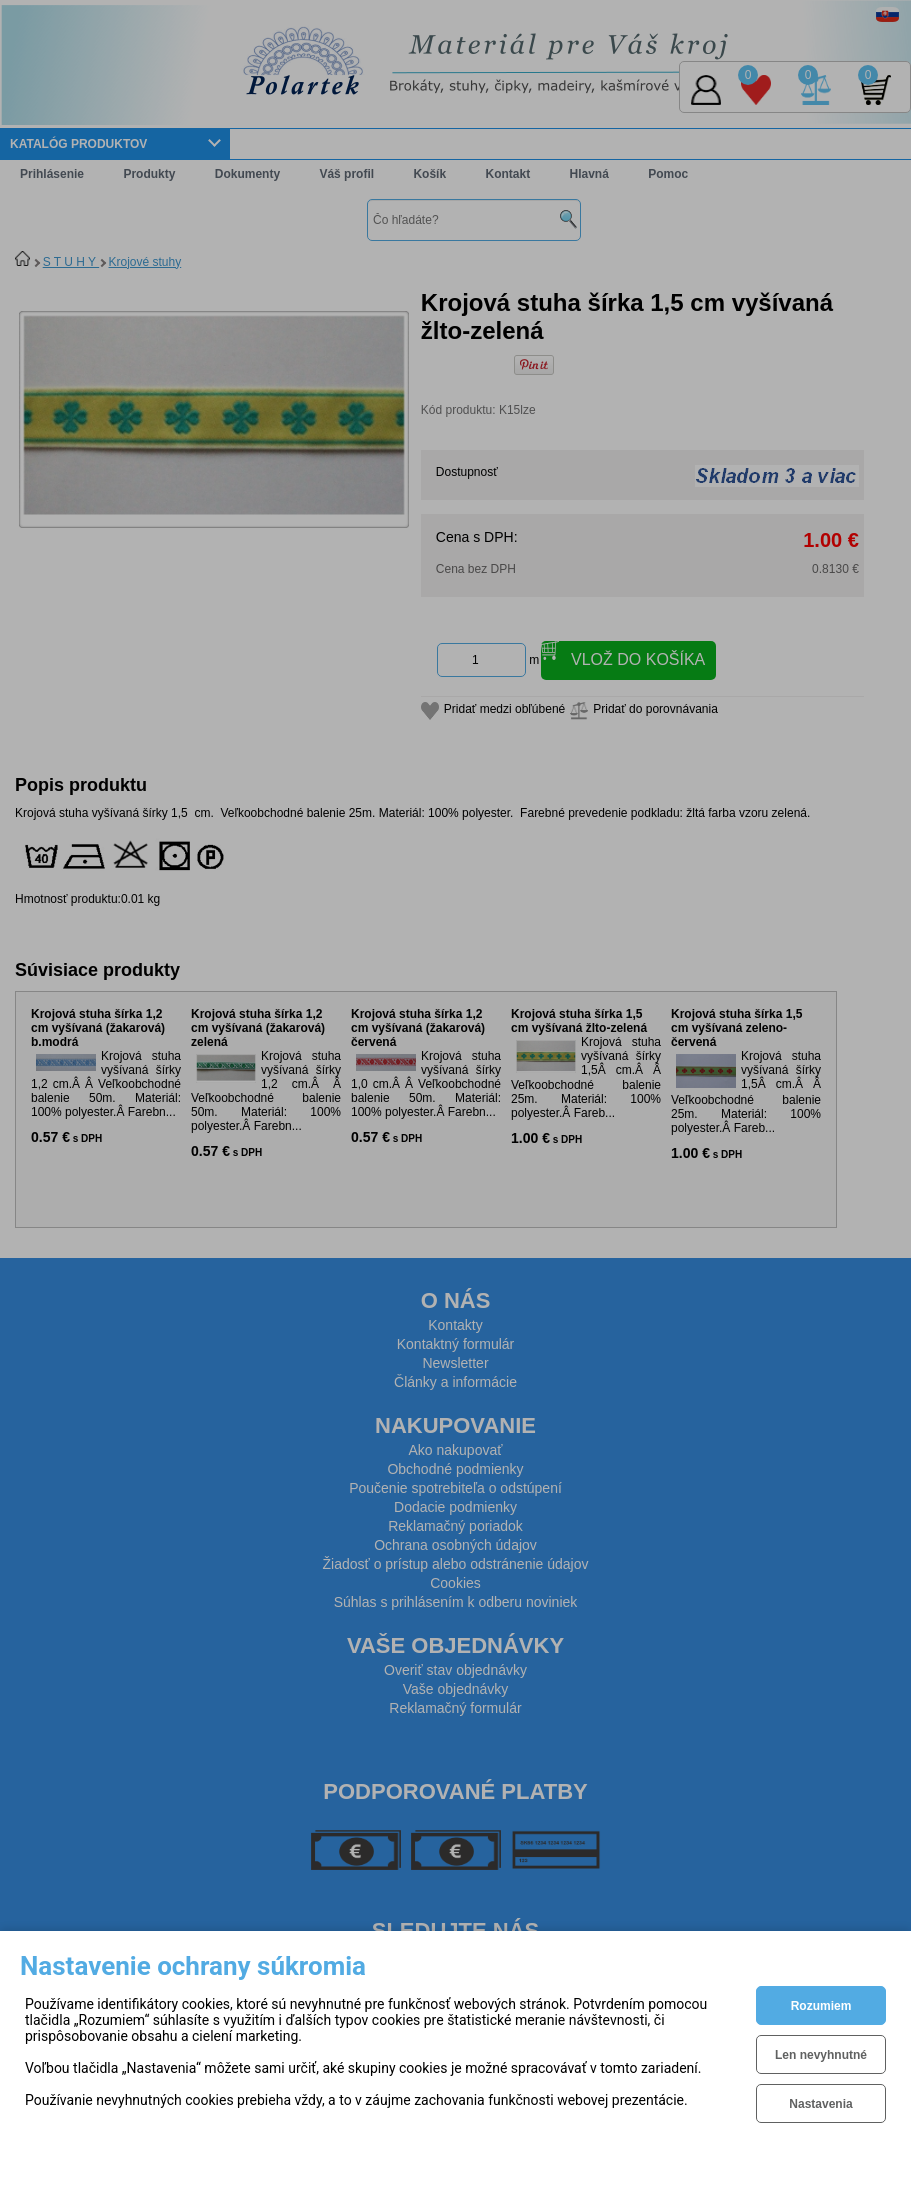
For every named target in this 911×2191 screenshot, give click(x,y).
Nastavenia (820, 2104)
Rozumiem (821, 2006)
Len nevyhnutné (821, 2055)
